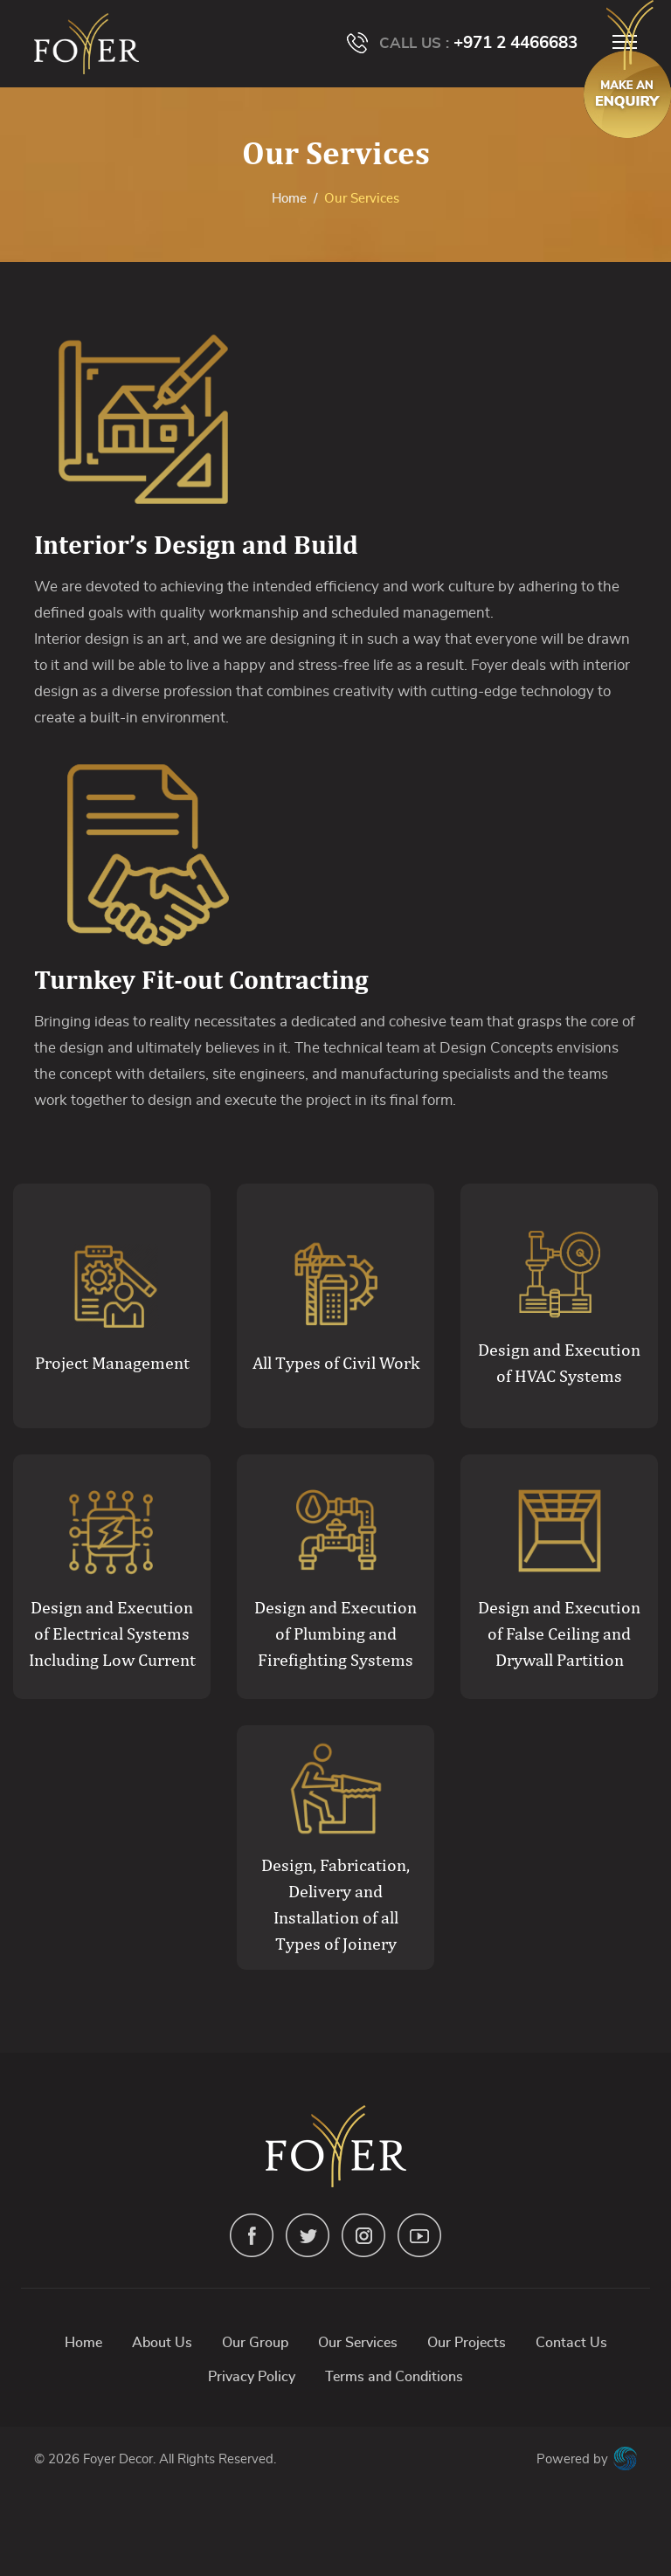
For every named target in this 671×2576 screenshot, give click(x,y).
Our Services (358, 2343)
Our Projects (466, 2343)
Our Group (255, 2343)
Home (289, 198)
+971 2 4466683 (515, 43)
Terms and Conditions (394, 2377)
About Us (162, 2343)
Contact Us (571, 2343)
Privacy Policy (251, 2377)
